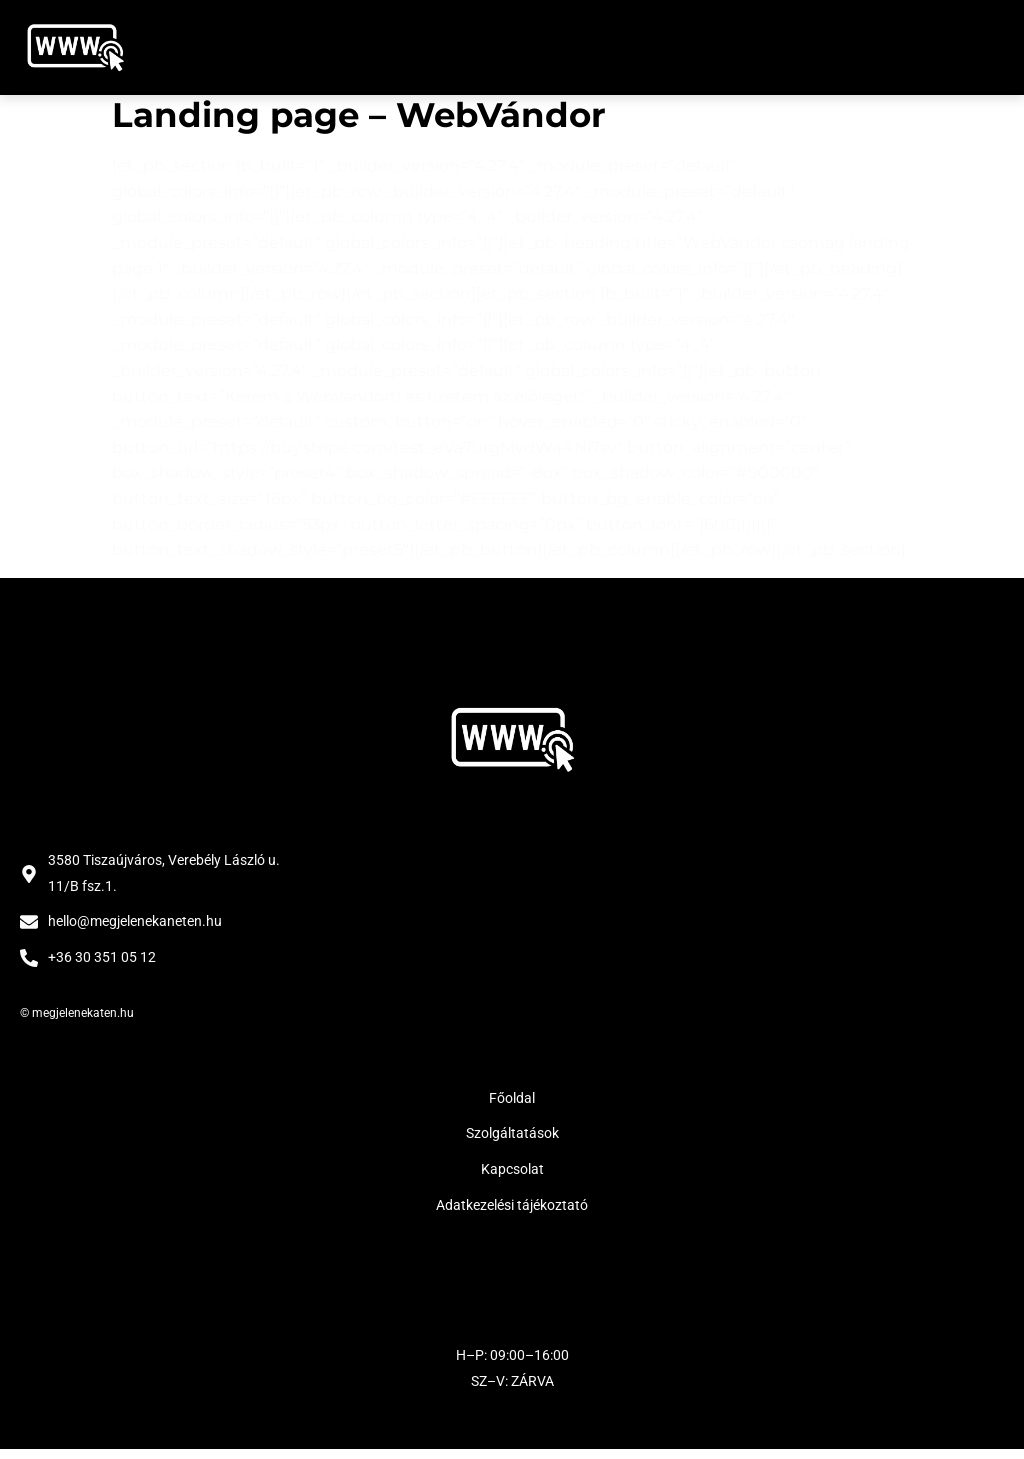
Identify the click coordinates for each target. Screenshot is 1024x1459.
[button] (981, 47)
